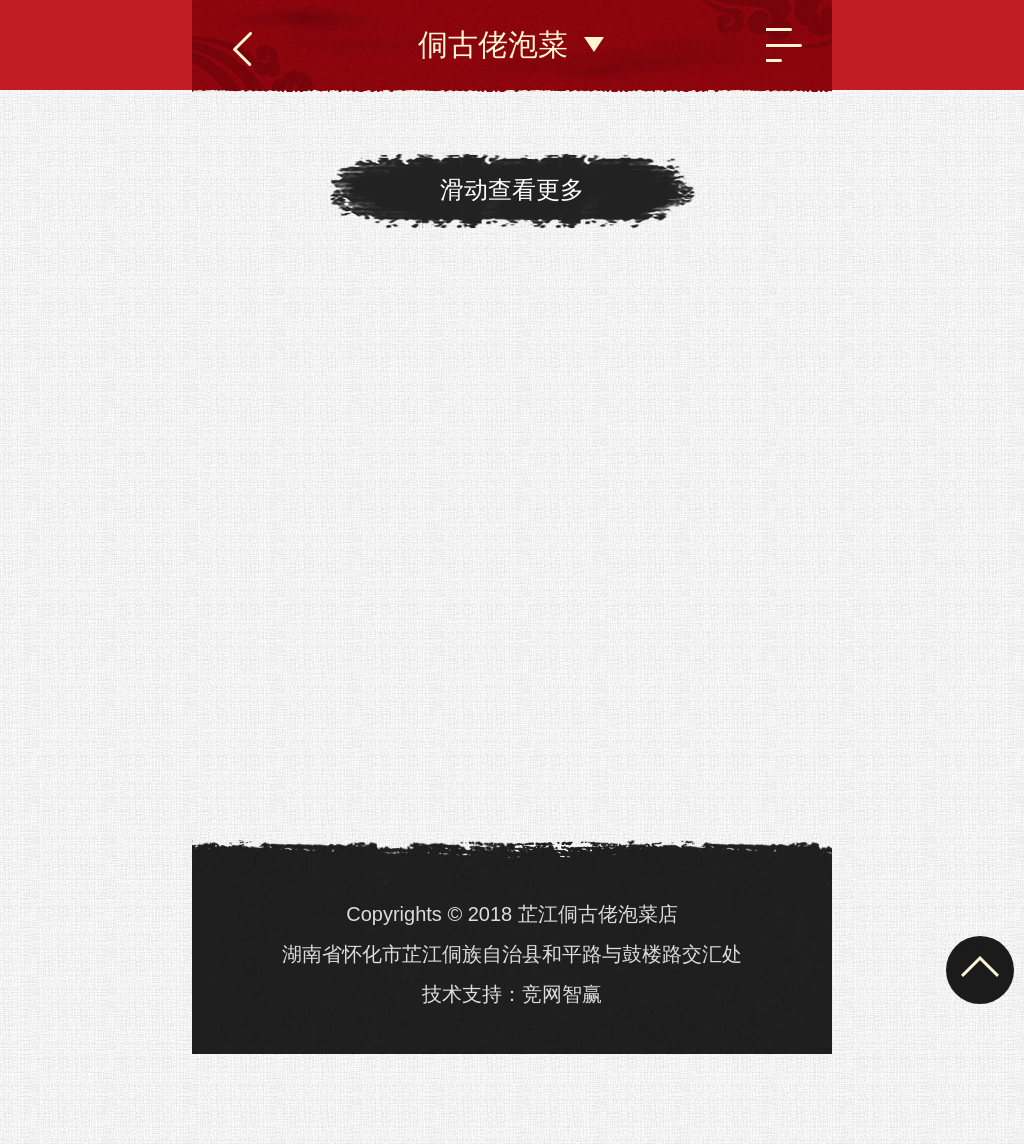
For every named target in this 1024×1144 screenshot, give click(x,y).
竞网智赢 (562, 994)
